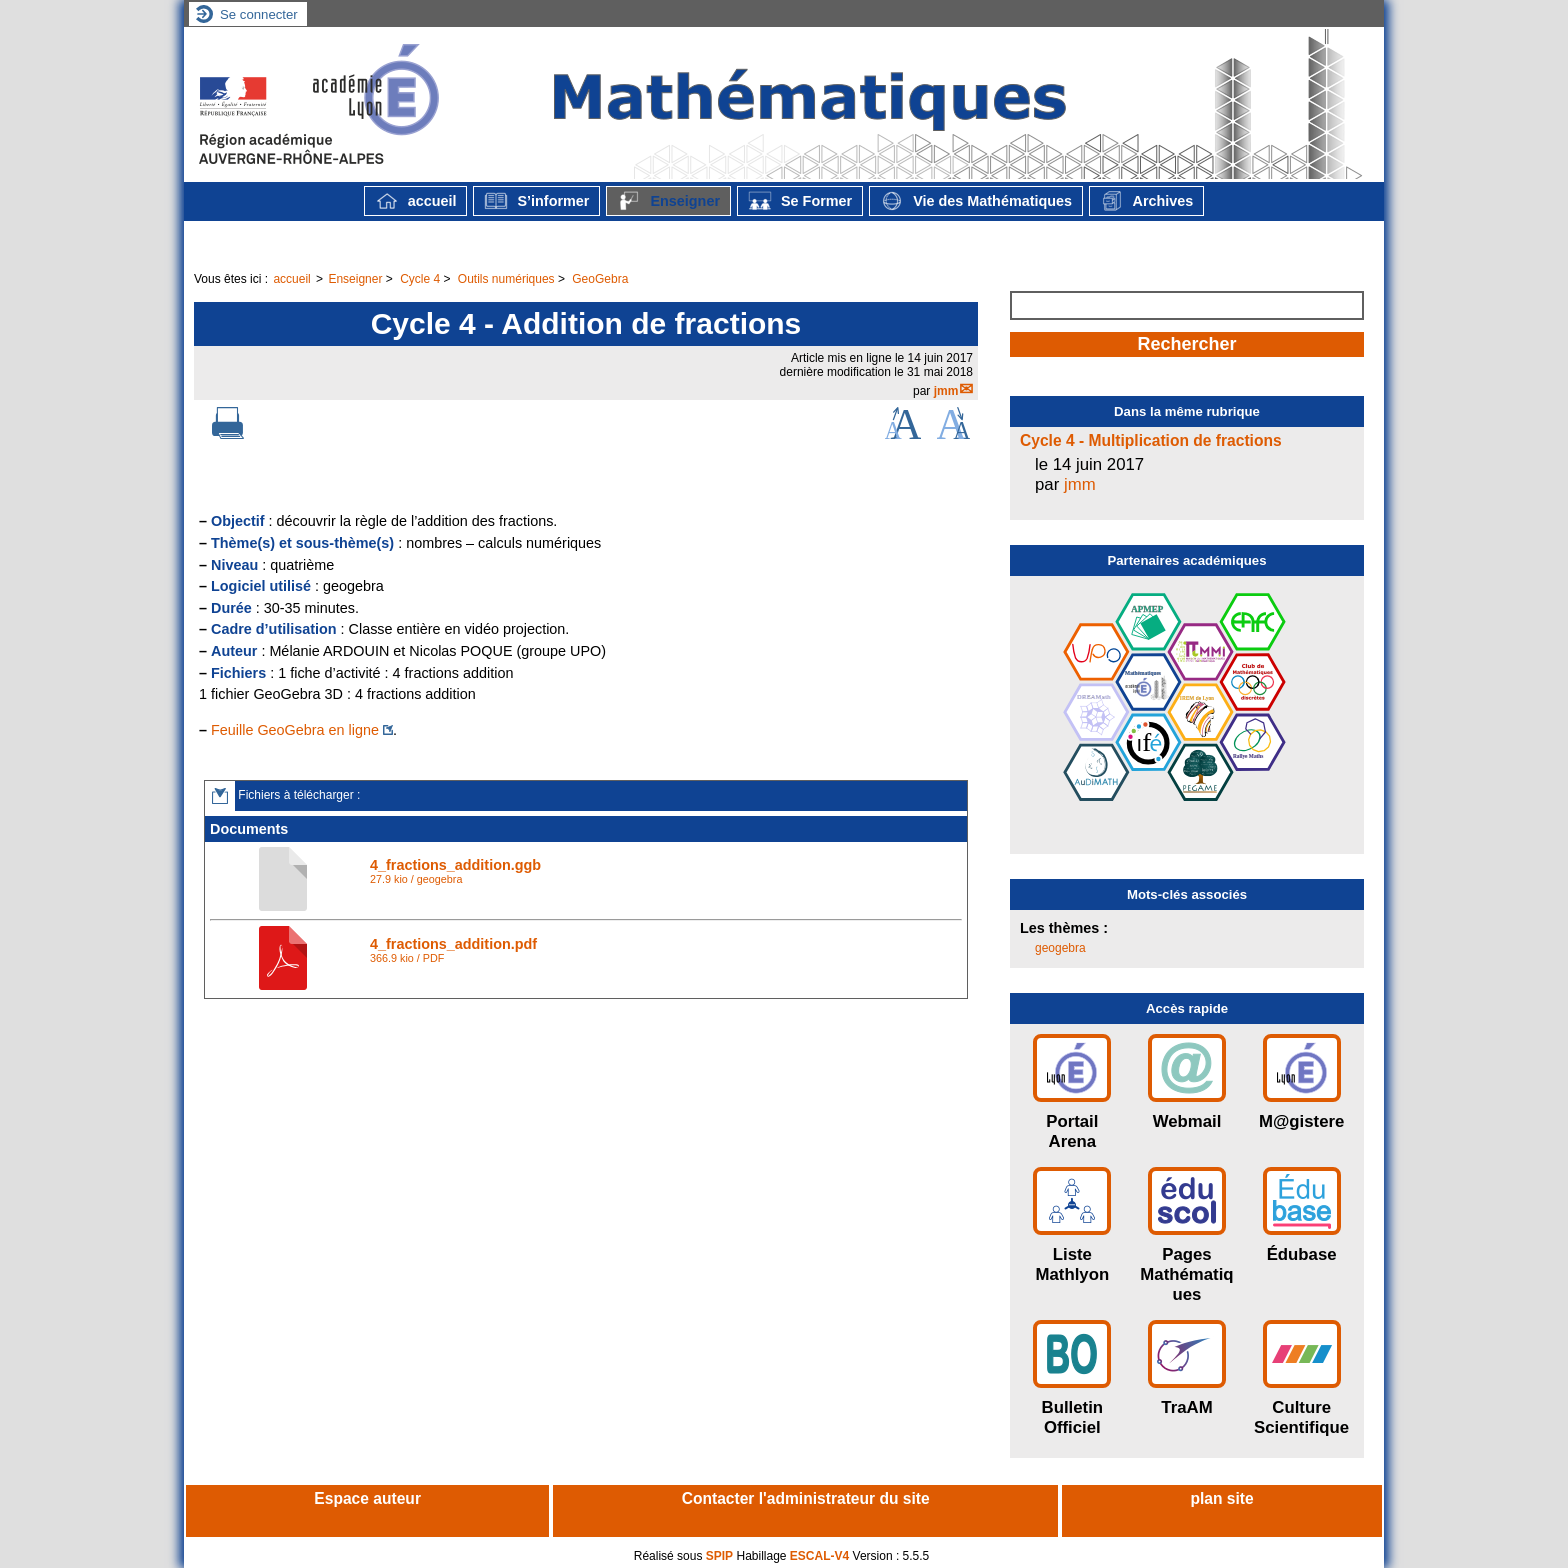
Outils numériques (506, 279)
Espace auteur (367, 1498)
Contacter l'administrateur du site (806, 1498)
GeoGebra (600, 279)
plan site (1221, 1498)
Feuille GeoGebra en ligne (295, 730)
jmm (946, 391)
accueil (416, 201)
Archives (1146, 201)
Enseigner (668, 201)
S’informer (536, 201)
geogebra (1060, 948)
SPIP (719, 1556)
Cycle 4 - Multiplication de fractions (1151, 440)
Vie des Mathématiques (976, 201)
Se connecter (259, 14)
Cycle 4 (420, 279)
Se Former (800, 201)
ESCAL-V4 (819, 1556)
